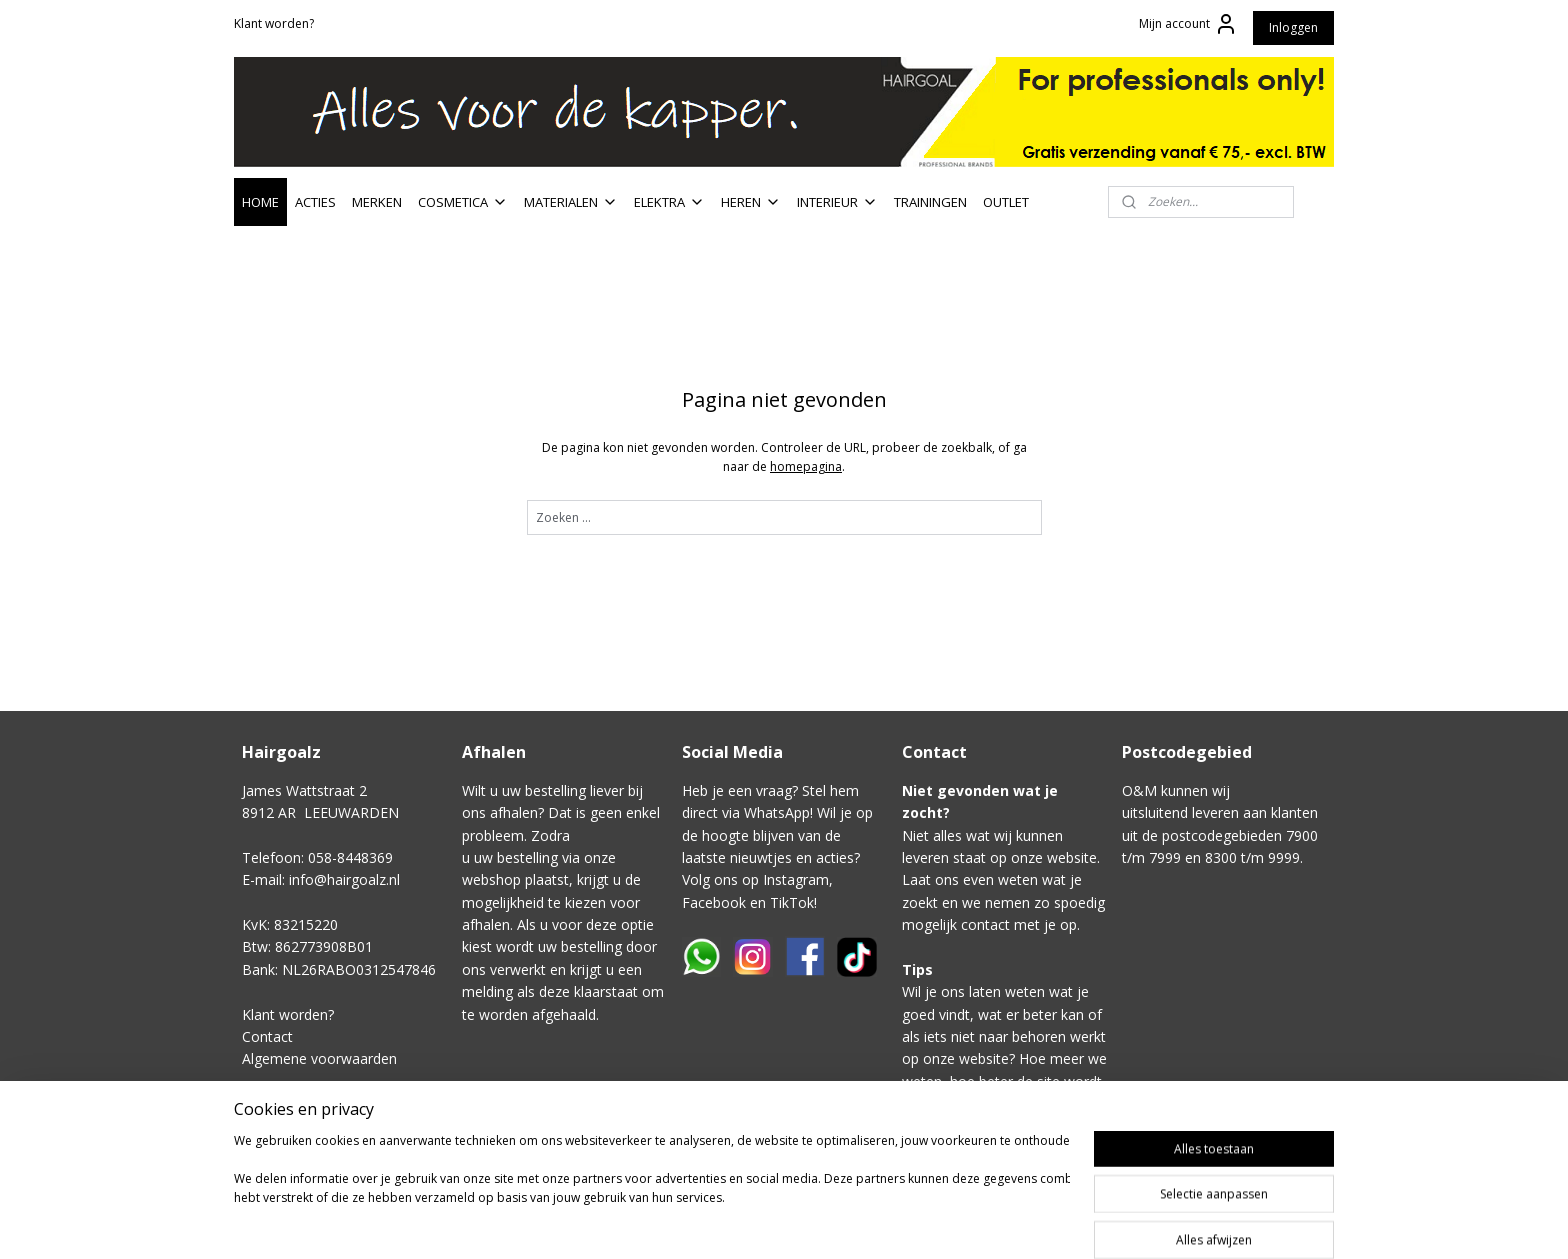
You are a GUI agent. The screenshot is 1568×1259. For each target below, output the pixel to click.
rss (944, 1222)
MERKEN (377, 202)
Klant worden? (274, 23)
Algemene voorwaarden (319, 1058)
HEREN (751, 202)
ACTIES (315, 202)
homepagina (806, 466)
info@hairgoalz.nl (344, 879)
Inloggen (1293, 27)
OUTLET (1006, 202)
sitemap (902, 1222)
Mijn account (1188, 24)
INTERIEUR (837, 202)
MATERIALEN (571, 202)
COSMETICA (463, 202)
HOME (260, 202)
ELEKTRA (669, 202)
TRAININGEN (930, 202)
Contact (267, 1036)
